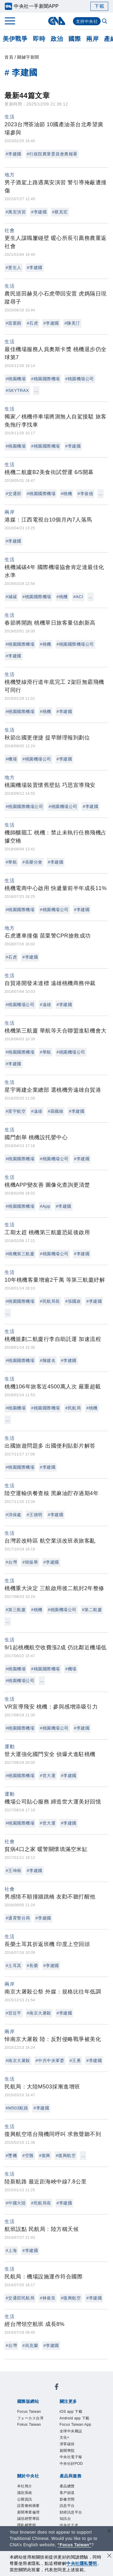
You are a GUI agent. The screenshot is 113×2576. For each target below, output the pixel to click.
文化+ (21, 2433)
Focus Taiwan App (37, 2425)
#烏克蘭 (30, 2345)
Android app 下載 (69, 2417)
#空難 (27, 2155)
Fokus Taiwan (31, 2400)
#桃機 (66, 493)
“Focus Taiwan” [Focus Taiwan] (75, 2544)
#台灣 (11, 1562)
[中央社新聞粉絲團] (16, 2376)
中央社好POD (42, 2441)
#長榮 (32, 1965)
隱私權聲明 (28, 2473)
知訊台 (61, 2498)
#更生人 (13, 267)
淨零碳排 (40, 2433)
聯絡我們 (53, 2473)
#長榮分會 (32, 862)
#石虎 (32, 323)
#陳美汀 (72, 323)
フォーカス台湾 (68, 2392)
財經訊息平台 (36, 2498)
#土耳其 (13, 1965)
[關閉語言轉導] (109, 2531)
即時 (39, 38)
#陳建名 (47, 1360)
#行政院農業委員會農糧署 (52, 153)
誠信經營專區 (81, 2465)
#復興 (44, 2155)
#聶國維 (56, 1111)
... (36, 390)
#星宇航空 (16, 1111)
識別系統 (47, 2457)
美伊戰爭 (15, 38)
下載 (99, 6)
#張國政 (73, 1301)
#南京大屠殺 (39, 2013)
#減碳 (11, 596)
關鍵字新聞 (28, 57)
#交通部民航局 (20, 2298)
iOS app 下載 (31, 2417)
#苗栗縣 (13, 323)
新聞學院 (62, 2433)
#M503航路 (17, 2108)
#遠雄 (45, 1004)
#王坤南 (13, 1870)
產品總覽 (25, 2490)
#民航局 (73, 1408)
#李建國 (13, 153)
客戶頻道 (47, 2490)
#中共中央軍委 (50, 2060)
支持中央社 (87, 21)
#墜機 (11, 2155)
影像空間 (70, 2490)
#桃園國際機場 (45, 378)
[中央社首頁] (56, 21)
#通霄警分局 (18, 1918)
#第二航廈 (92, 1609)
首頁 (9, 57)
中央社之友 (84, 2498)
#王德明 (34, 1514)
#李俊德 (85, 493)
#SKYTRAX (17, 390)
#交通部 (13, 493)
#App (45, 1206)
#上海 (11, 2250)
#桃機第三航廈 (20, 1253)
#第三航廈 (16, 1609)
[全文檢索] (105, 21)
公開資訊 (70, 2457)
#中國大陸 (16, 2203)
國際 (74, 38)
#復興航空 (66, 2155)
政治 (57, 38)
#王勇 (75, 2060)
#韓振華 (30, 1562)
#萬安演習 (16, 212)
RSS (20, 2506)
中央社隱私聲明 (81, 2563)
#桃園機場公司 (79, 378)
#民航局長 (50, 1301)
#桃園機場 (16, 378)
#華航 (11, 862)
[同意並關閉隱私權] (109, 2556)
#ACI (78, 596)
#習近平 (13, 2013)
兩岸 (92, 38)
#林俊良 (47, 2298)
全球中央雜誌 (77, 2425)
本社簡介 (25, 2457)
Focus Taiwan (31, 2392)
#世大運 (47, 1775)
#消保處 (13, 1514)
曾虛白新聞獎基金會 (39, 2522)
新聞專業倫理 (47, 2465)
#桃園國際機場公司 (75, 644)
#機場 (11, 759)
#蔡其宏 (60, 212)
